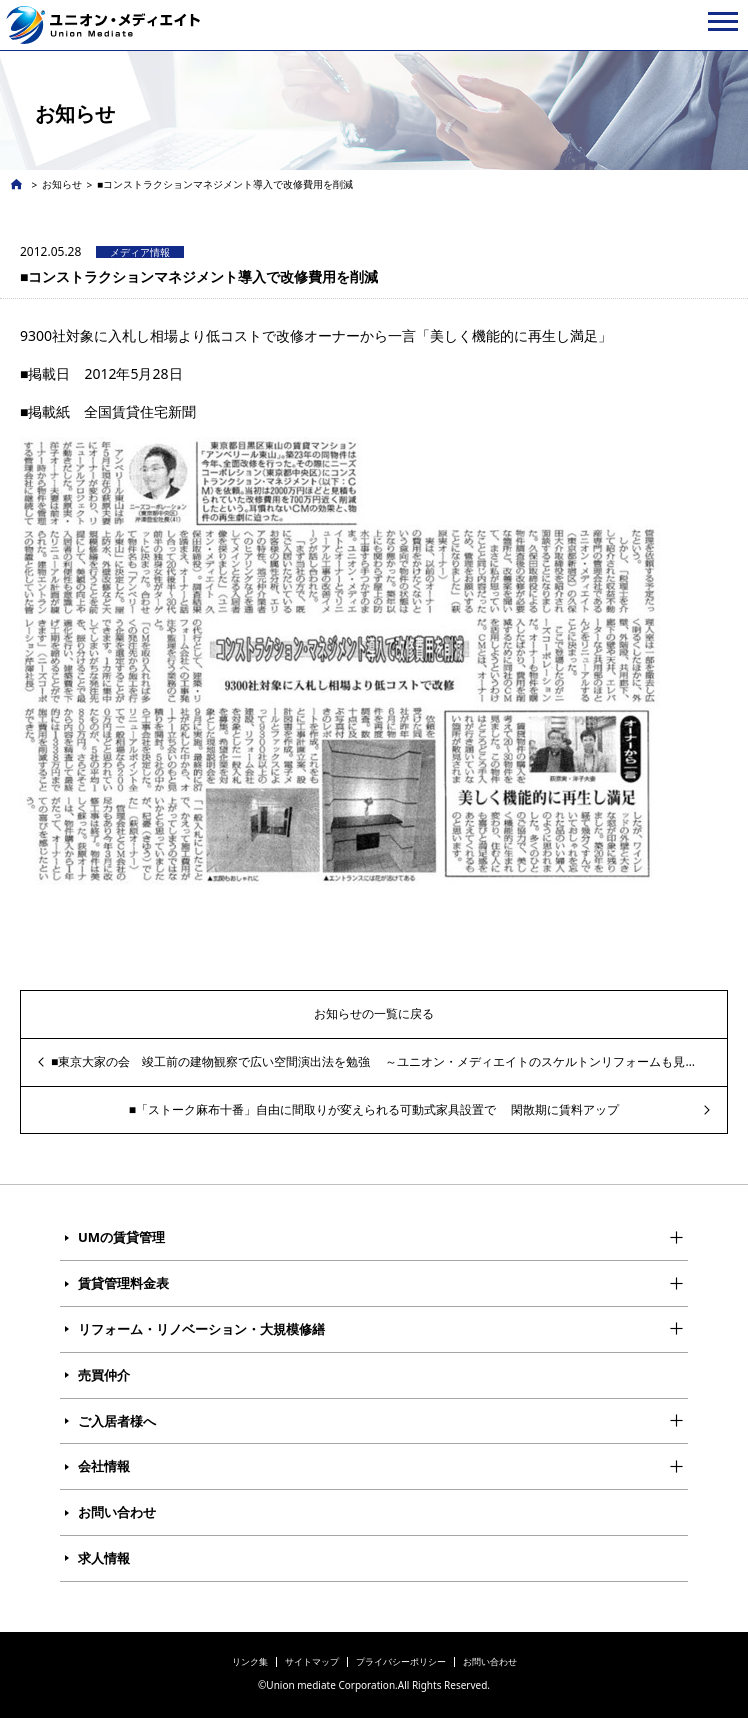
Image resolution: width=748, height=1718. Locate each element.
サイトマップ (312, 1661)
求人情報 (104, 1558)
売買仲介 (104, 1375)
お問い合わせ (117, 1512)
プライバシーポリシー (401, 1661)
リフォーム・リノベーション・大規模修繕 (201, 1329)
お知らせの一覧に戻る (374, 1013)
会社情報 (104, 1466)
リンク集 (250, 1661)
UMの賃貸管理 (121, 1237)
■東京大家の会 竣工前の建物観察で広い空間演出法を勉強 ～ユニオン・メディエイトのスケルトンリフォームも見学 (374, 1061)
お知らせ (62, 184)
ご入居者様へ (117, 1421)
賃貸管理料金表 (123, 1283)
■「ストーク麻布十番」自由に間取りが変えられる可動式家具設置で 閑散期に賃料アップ (374, 1109)
